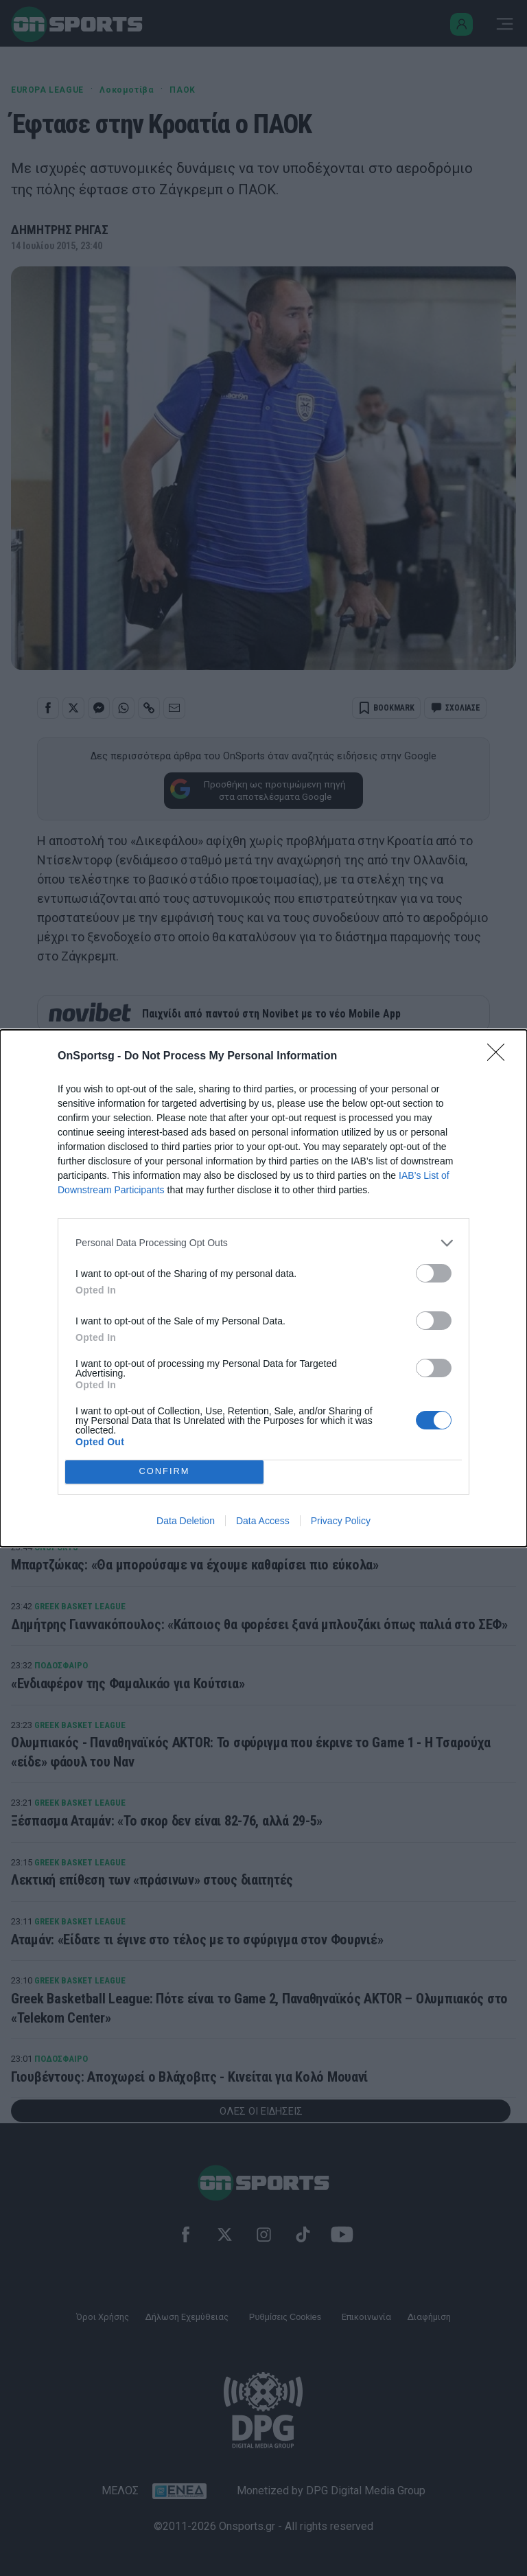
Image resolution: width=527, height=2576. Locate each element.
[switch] (434, 1273)
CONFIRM (164, 1472)
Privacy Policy (341, 1520)
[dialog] (263, 1288)
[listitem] (263, 1243)
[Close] (500, 1057)
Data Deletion (185, 1520)
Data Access (263, 1520)
